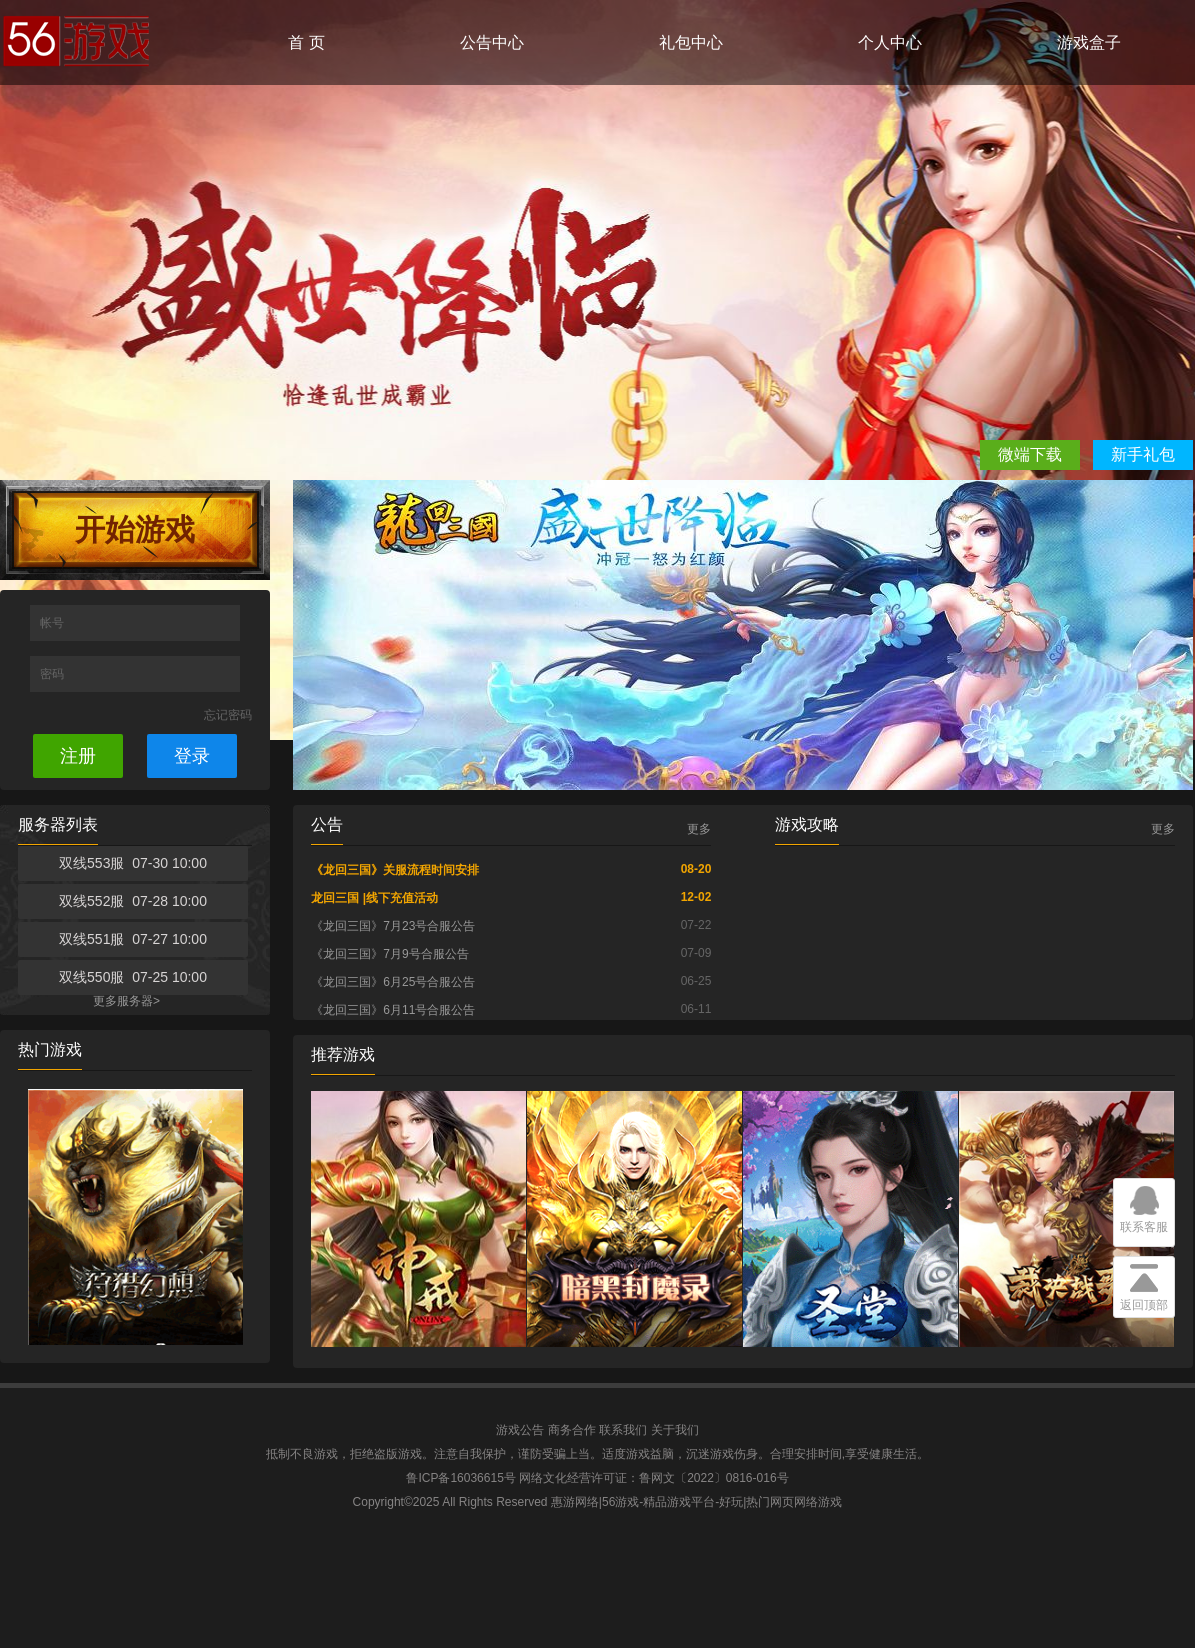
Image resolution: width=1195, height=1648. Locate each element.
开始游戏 (135, 529)
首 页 (306, 42)
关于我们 (675, 1430)
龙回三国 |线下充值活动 (374, 898)
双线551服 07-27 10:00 (133, 939)
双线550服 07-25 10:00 (133, 977)
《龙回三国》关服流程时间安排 (395, 870)
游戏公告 (520, 1430)
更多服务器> (126, 1001)
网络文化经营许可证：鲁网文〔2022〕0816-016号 (653, 1478)
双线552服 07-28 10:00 (133, 901)
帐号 (53, 623)
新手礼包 (1143, 454)
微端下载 (1030, 454)
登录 (192, 756)
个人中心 (890, 42)
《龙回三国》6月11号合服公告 (393, 1010)
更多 (699, 829)
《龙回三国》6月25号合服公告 (393, 982)
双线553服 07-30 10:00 (133, 863)
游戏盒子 (1089, 42)
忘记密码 (228, 715)
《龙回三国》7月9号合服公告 (389, 954)
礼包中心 (691, 42)
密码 (53, 674)
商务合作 (572, 1430)
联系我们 (623, 1430)
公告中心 (492, 42)
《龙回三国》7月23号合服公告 (393, 926)
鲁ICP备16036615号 (460, 1478)
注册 (78, 756)
